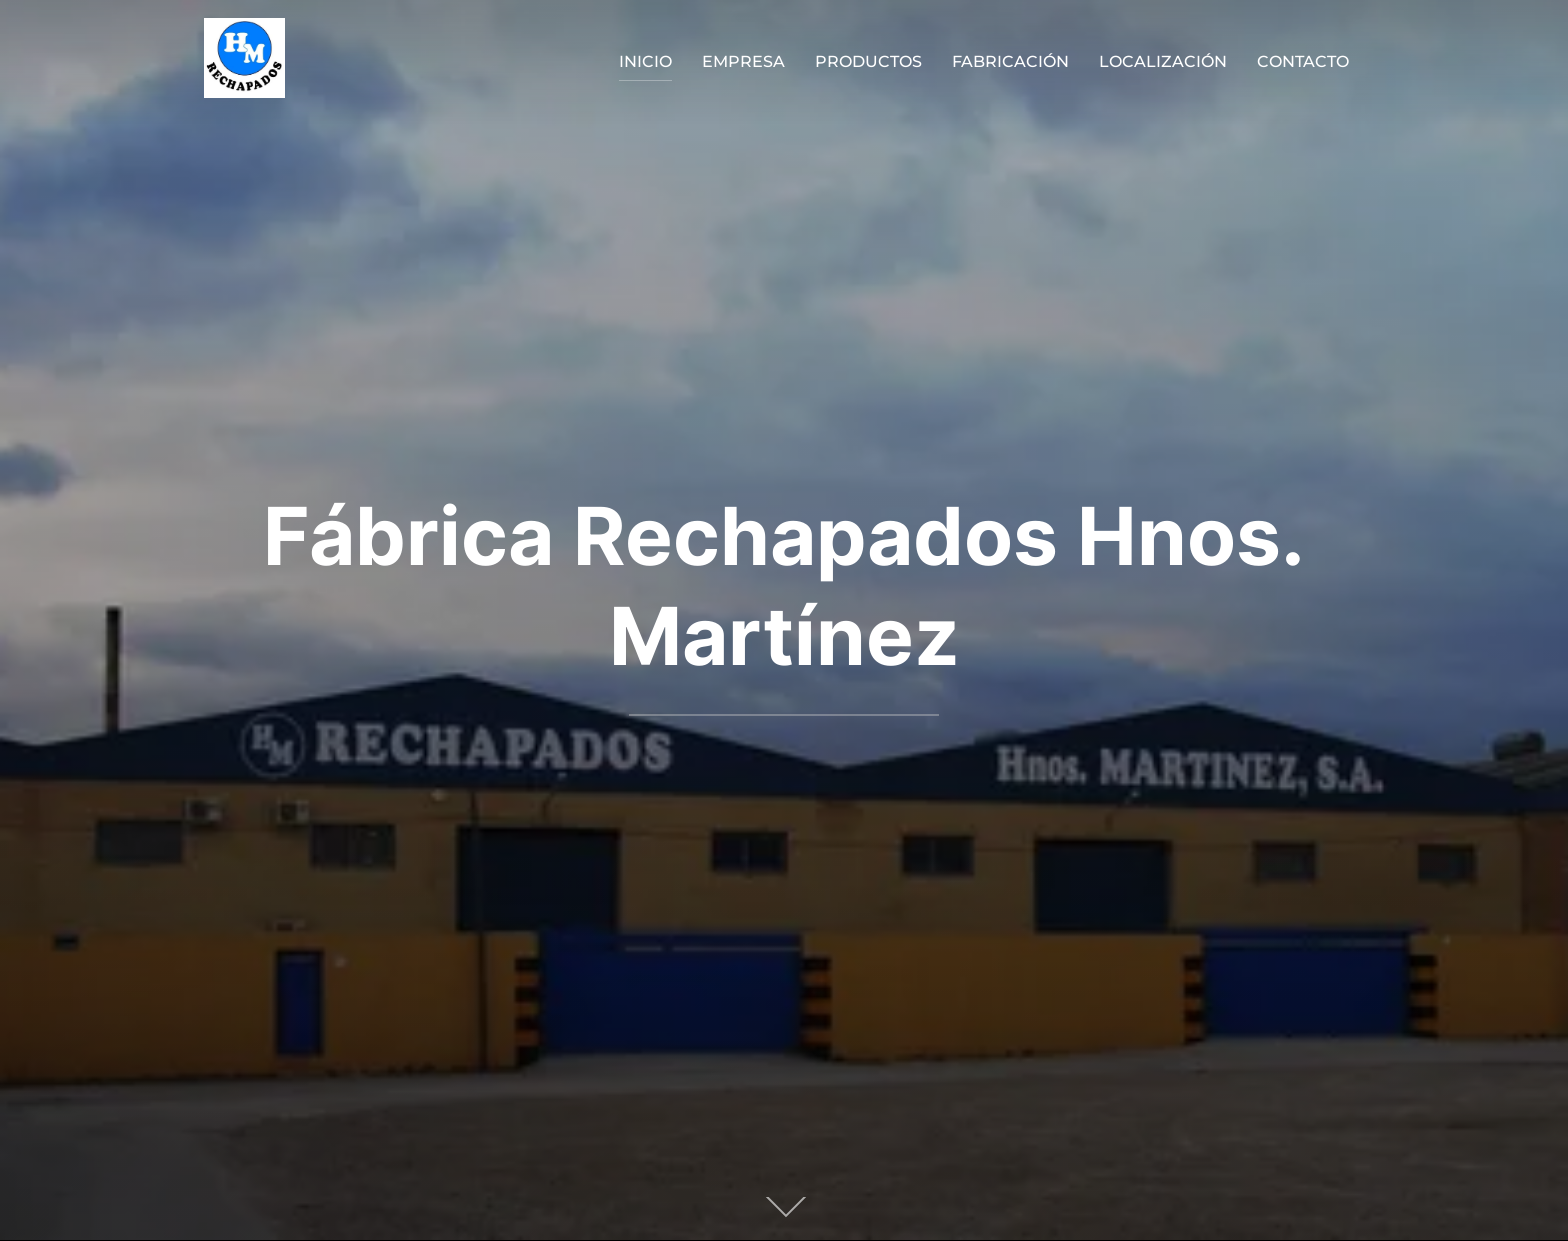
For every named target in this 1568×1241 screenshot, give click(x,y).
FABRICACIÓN (1010, 61)
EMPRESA (743, 61)
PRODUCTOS (868, 61)
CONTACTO (1303, 61)
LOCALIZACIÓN (1163, 61)
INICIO (645, 61)
